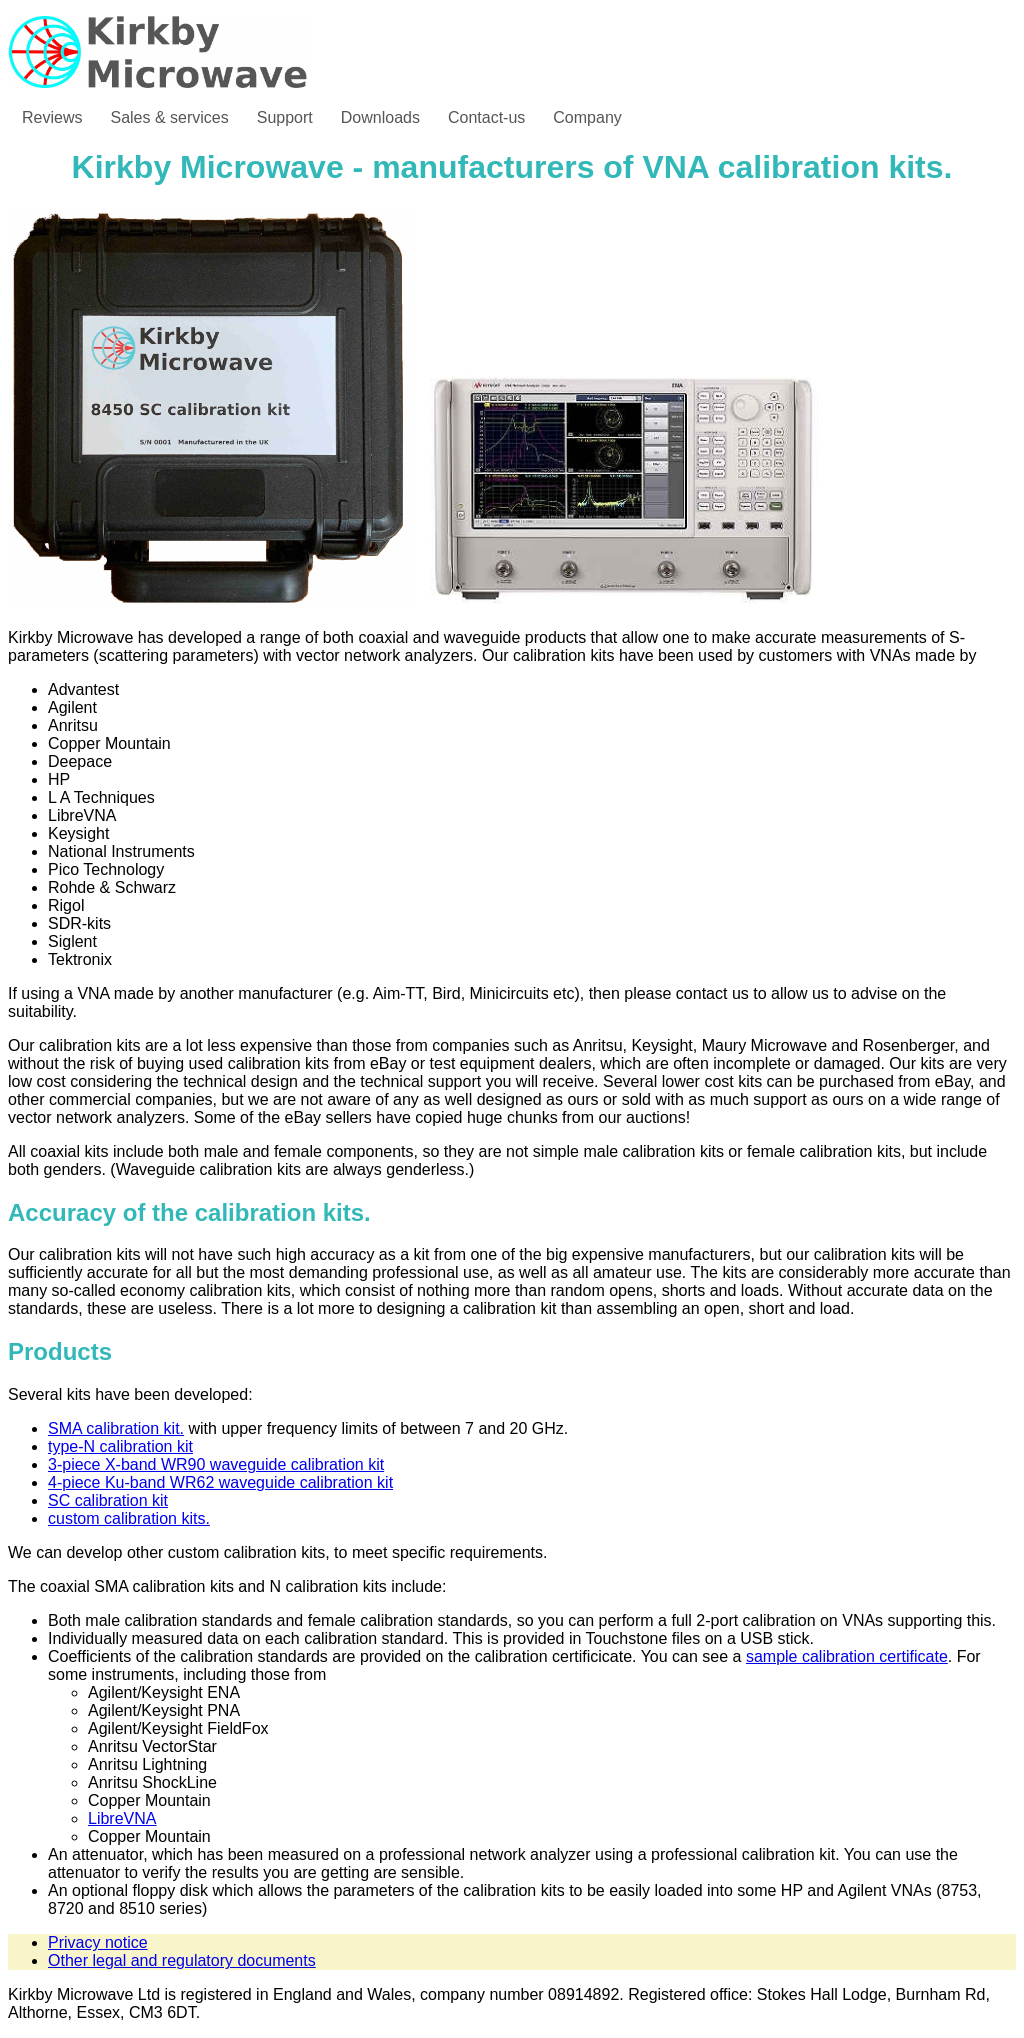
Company (587, 117)
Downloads (380, 117)
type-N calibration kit (120, 1446)
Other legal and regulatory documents (182, 1960)
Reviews (52, 117)
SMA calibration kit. (116, 1428)
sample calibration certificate (847, 1656)
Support (285, 117)
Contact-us (486, 117)
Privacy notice (98, 1942)
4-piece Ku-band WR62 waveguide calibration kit (220, 1482)
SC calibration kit (108, 1500)
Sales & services (169, 117)
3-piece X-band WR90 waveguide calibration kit (216, 1464)
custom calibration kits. (129, 1518)
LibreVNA (122, 1818)
